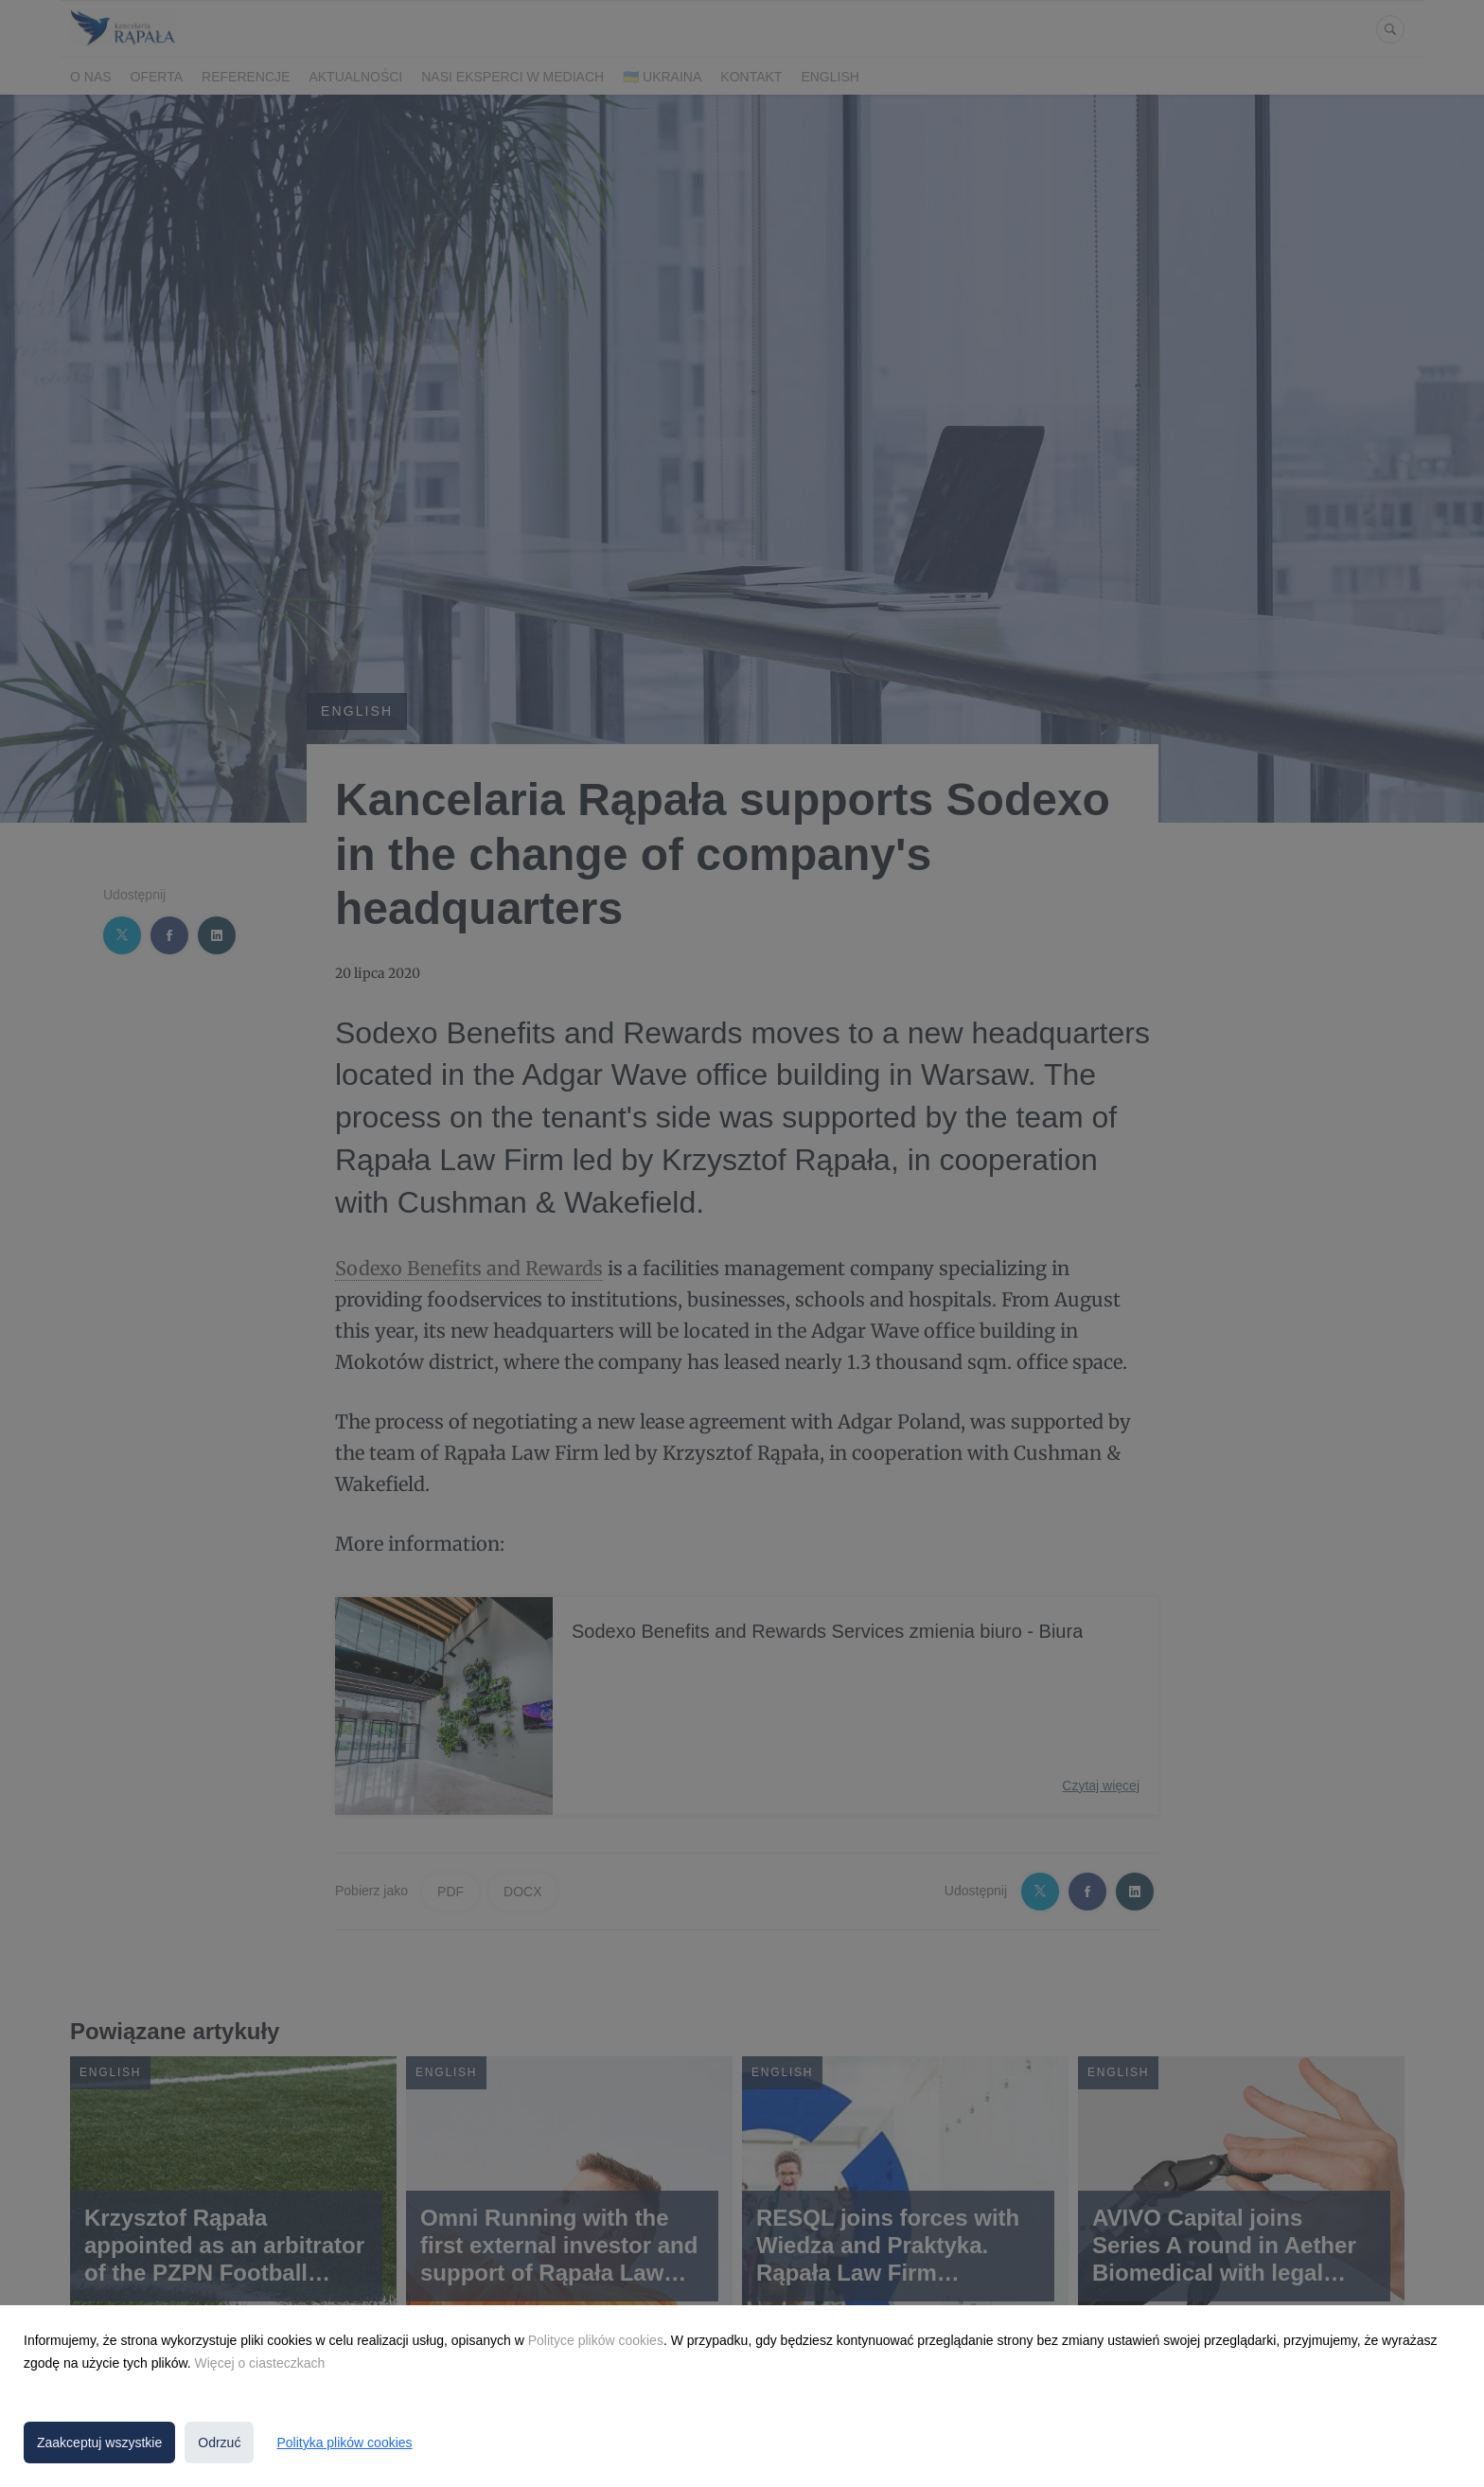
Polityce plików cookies (595, 2340)
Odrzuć (219, 2442)
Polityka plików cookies (344, 2442)
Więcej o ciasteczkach (260, 2363)
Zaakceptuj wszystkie (99, 2442)
